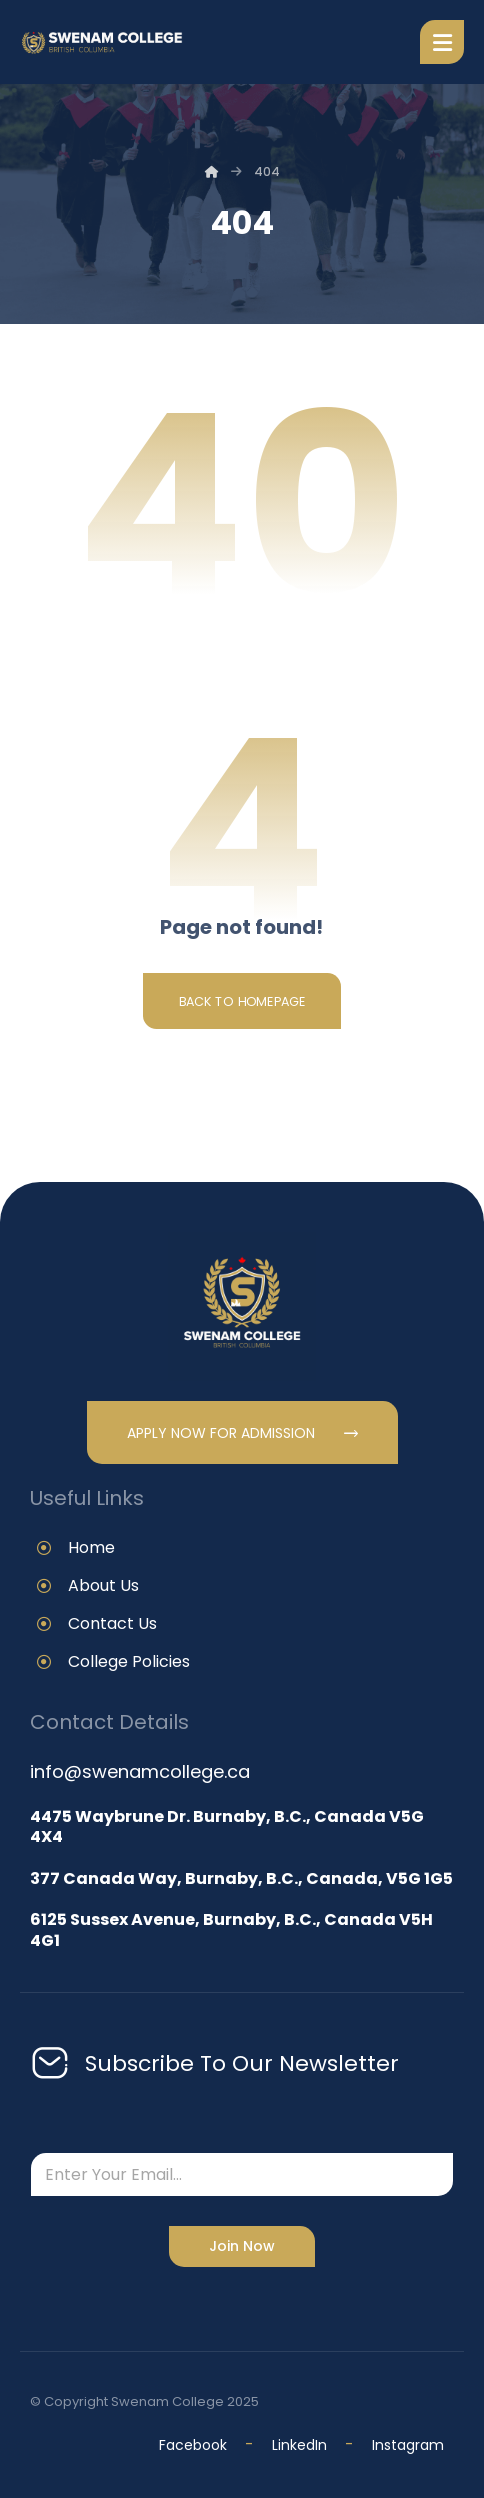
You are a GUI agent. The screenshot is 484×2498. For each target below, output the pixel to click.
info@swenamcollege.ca (140, 1771)
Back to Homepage (242, 1001)
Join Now (242, 2246)
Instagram (408, 2445)
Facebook (193, 2445)
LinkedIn (301, 2445)
